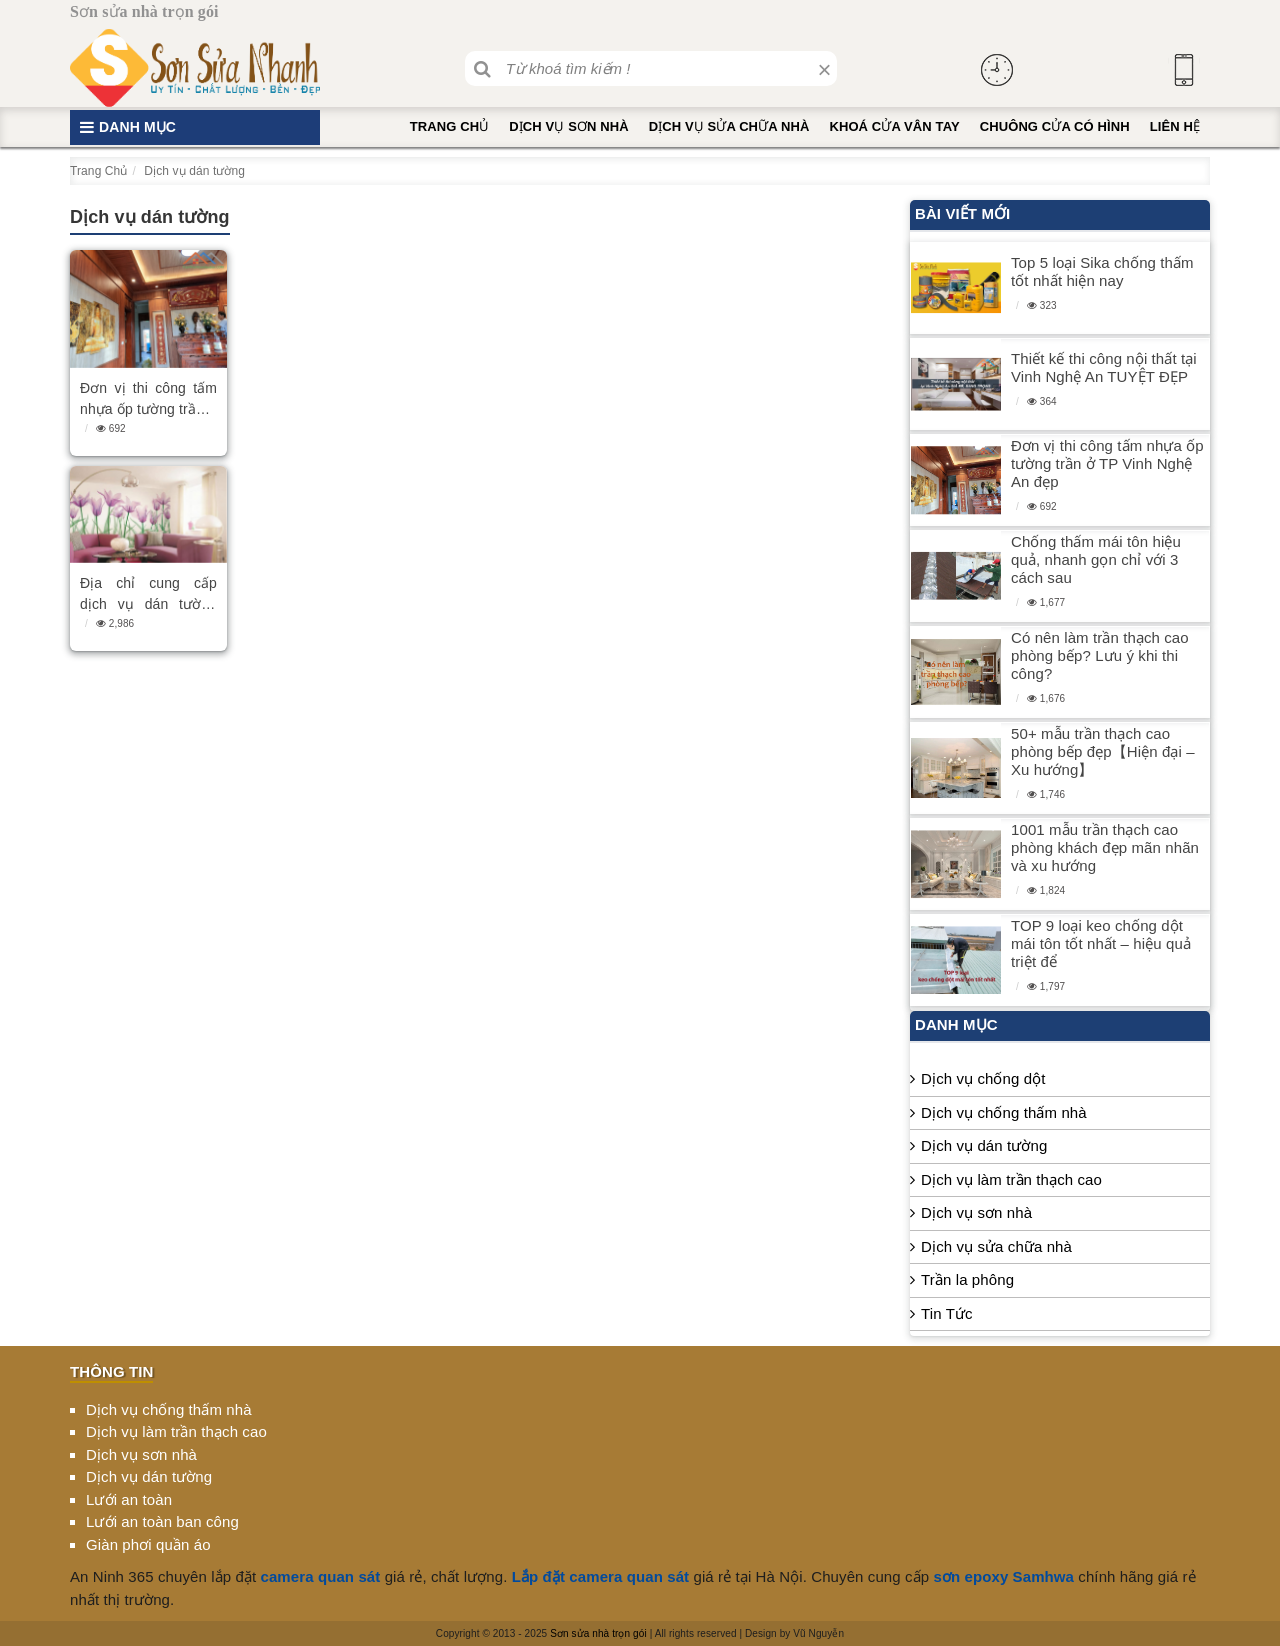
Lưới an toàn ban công (162, 1521)
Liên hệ (1175, 126)
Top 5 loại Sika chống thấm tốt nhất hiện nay (1102, 271)
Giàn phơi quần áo (148, 1544)
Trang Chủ (450, 126)
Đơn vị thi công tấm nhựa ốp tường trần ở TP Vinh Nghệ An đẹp (148, 400)
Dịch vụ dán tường (984, 1145)
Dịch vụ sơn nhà (568, 126)
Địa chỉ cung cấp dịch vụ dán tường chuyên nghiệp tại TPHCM (148, 595)
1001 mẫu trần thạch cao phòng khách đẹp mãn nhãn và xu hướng (1105, 847)
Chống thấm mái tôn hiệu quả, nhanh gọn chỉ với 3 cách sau (1096, 559)
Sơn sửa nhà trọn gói (598, 1633)
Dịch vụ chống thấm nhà (1004, 1112)
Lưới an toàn (129, 1499)
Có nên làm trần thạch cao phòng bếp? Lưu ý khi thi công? (1100, 655)
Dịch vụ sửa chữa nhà (729, 126)
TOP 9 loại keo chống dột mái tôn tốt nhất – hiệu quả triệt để (1101, 943)
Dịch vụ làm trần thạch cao (1011, 1179)
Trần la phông (967, 1279)
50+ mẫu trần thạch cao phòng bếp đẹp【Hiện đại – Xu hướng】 (1103, 751)
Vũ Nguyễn (818, 1633)
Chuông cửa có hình (1055, 126)
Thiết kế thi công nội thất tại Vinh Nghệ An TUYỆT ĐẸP (1104, 367)
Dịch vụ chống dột (983, 1078)
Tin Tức (947, 1313)
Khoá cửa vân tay (894, 126)
